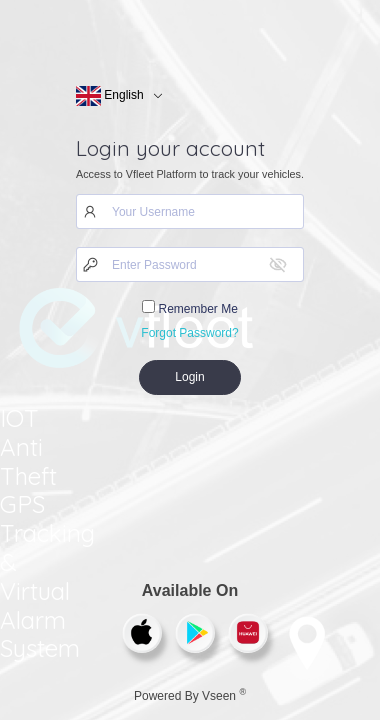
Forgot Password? (189, 333)
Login (189, 377)
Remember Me (190, 308)
